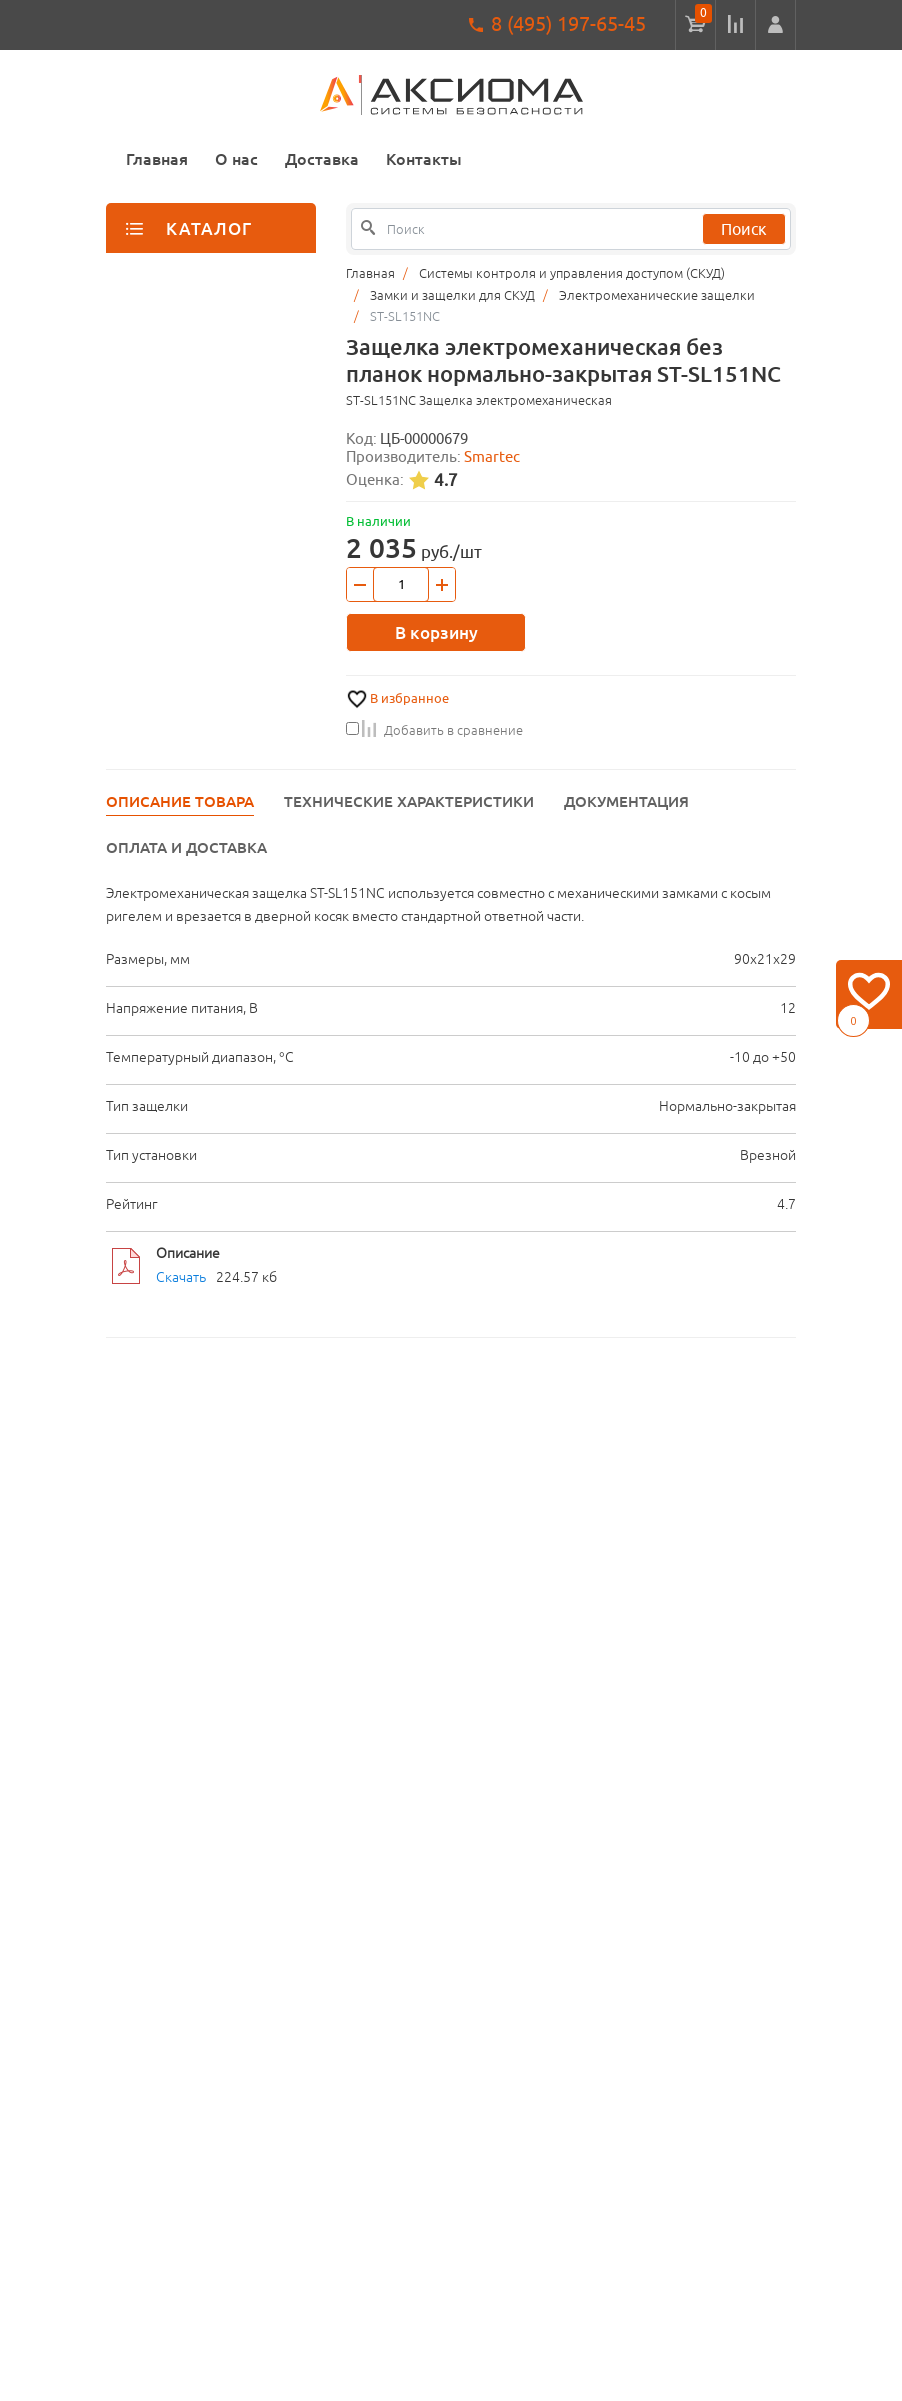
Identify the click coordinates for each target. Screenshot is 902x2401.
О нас (236, 159)
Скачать (181, 1277)
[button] (775, 25)
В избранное (409, 698)
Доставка (322, 159)
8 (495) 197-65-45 (568, 23)
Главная (157, 159)
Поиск (744, 229)
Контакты (424, 159)
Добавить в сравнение (434, 730)
